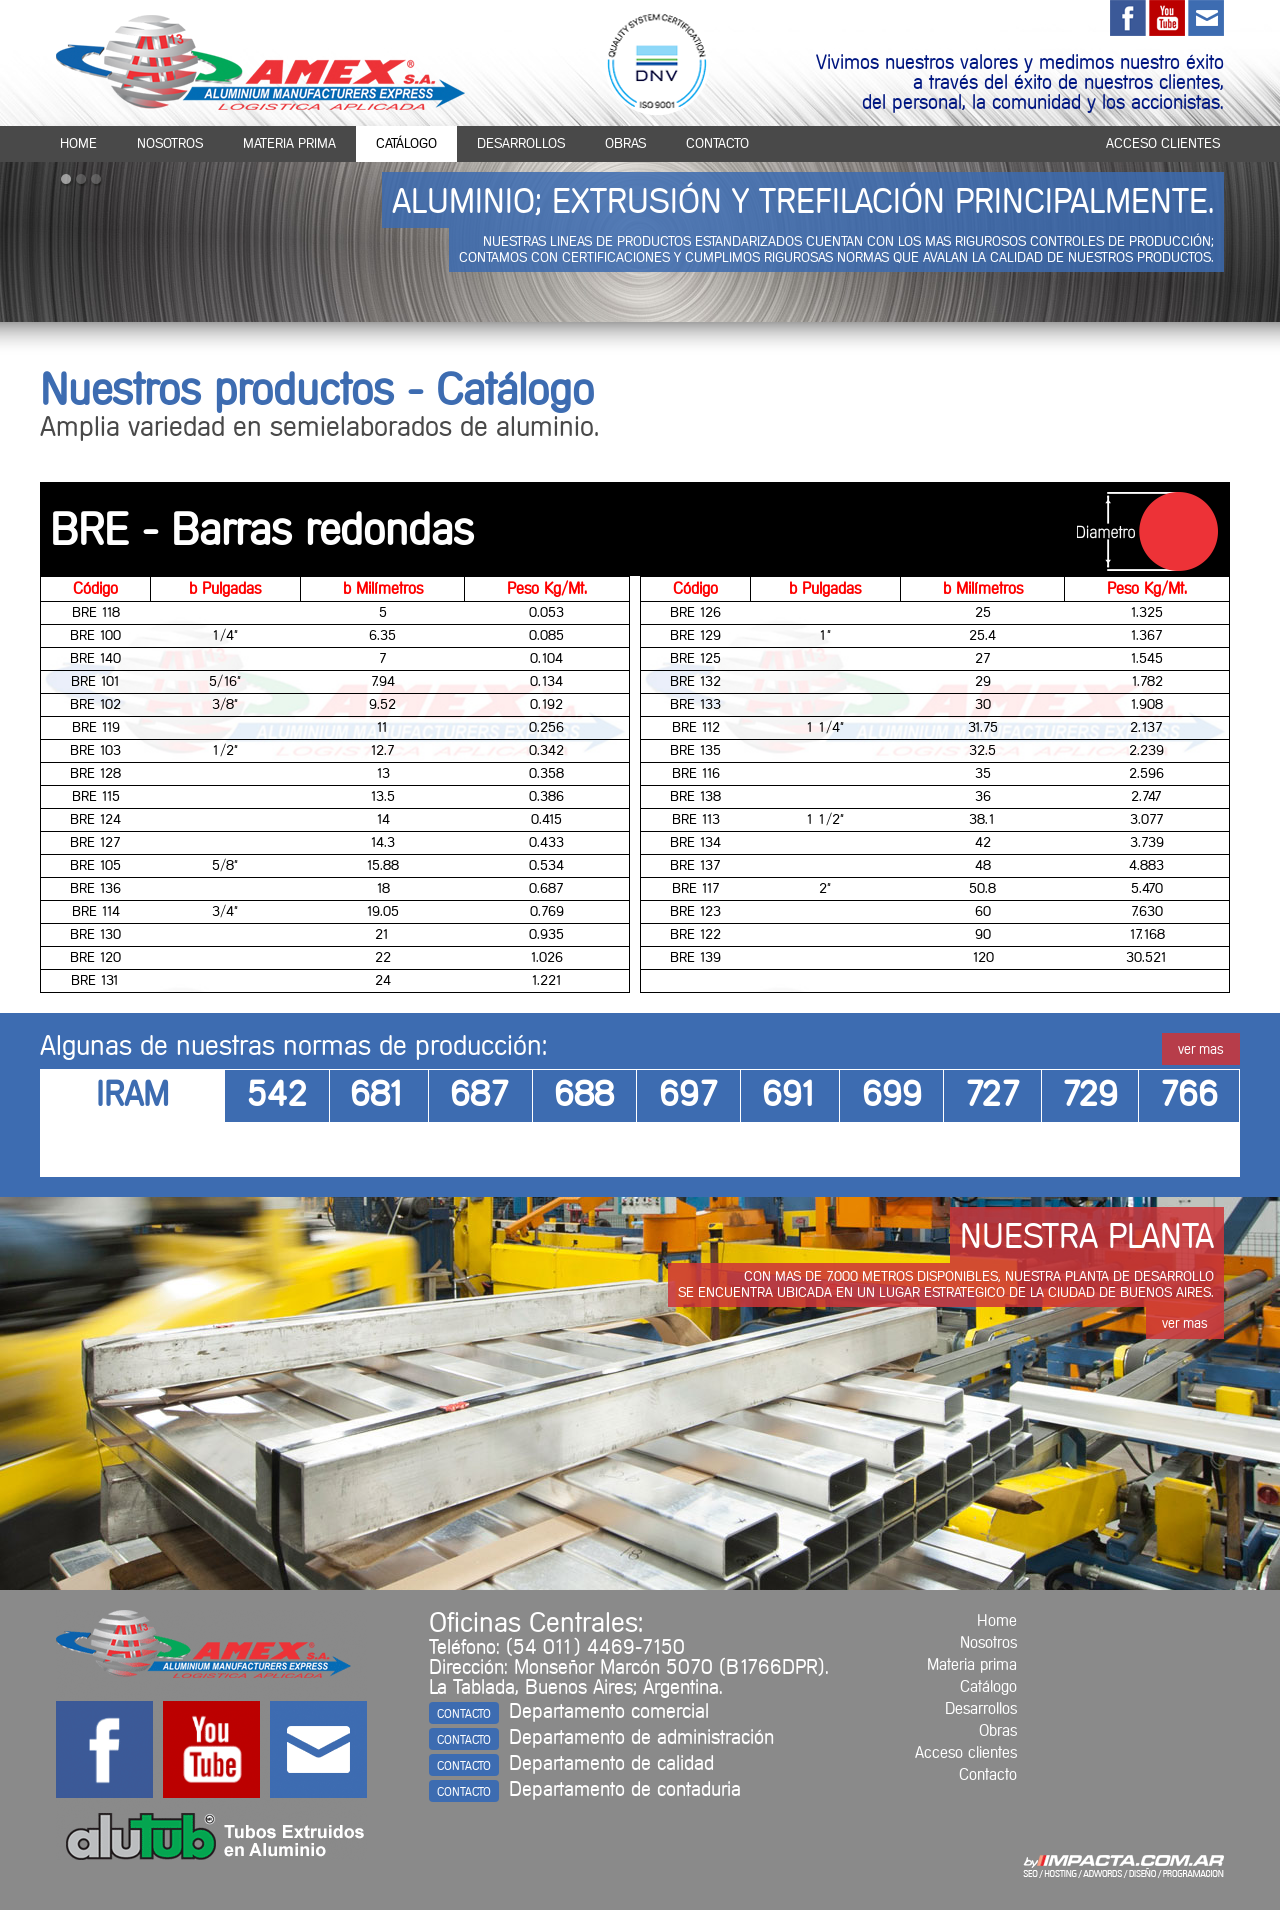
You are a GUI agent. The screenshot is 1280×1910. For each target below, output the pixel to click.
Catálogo (988, 1687)
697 (689, 1096)
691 (790, 1096)
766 (1189, 1096)
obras (625, 144)
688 (584, 1096)
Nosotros (988, 1643)
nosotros (170, 144)
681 (378, 1096)
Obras (998, 1731)
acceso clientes (1163, 144)
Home (997, 1621)
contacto (717, 144)
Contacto (988, 1775)
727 (993, 1096)
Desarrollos (981, 1709)
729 (1090, 1096)
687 (480, 1096)
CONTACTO (464, 1714)
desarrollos (521, 144)
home (78, 144)
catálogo (406, 144)
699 (892, 1096)
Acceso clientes (966, 1753)
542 (277, 1096)
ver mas (1201, 1050)
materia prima (289, 144)
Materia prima (972, 1665)
